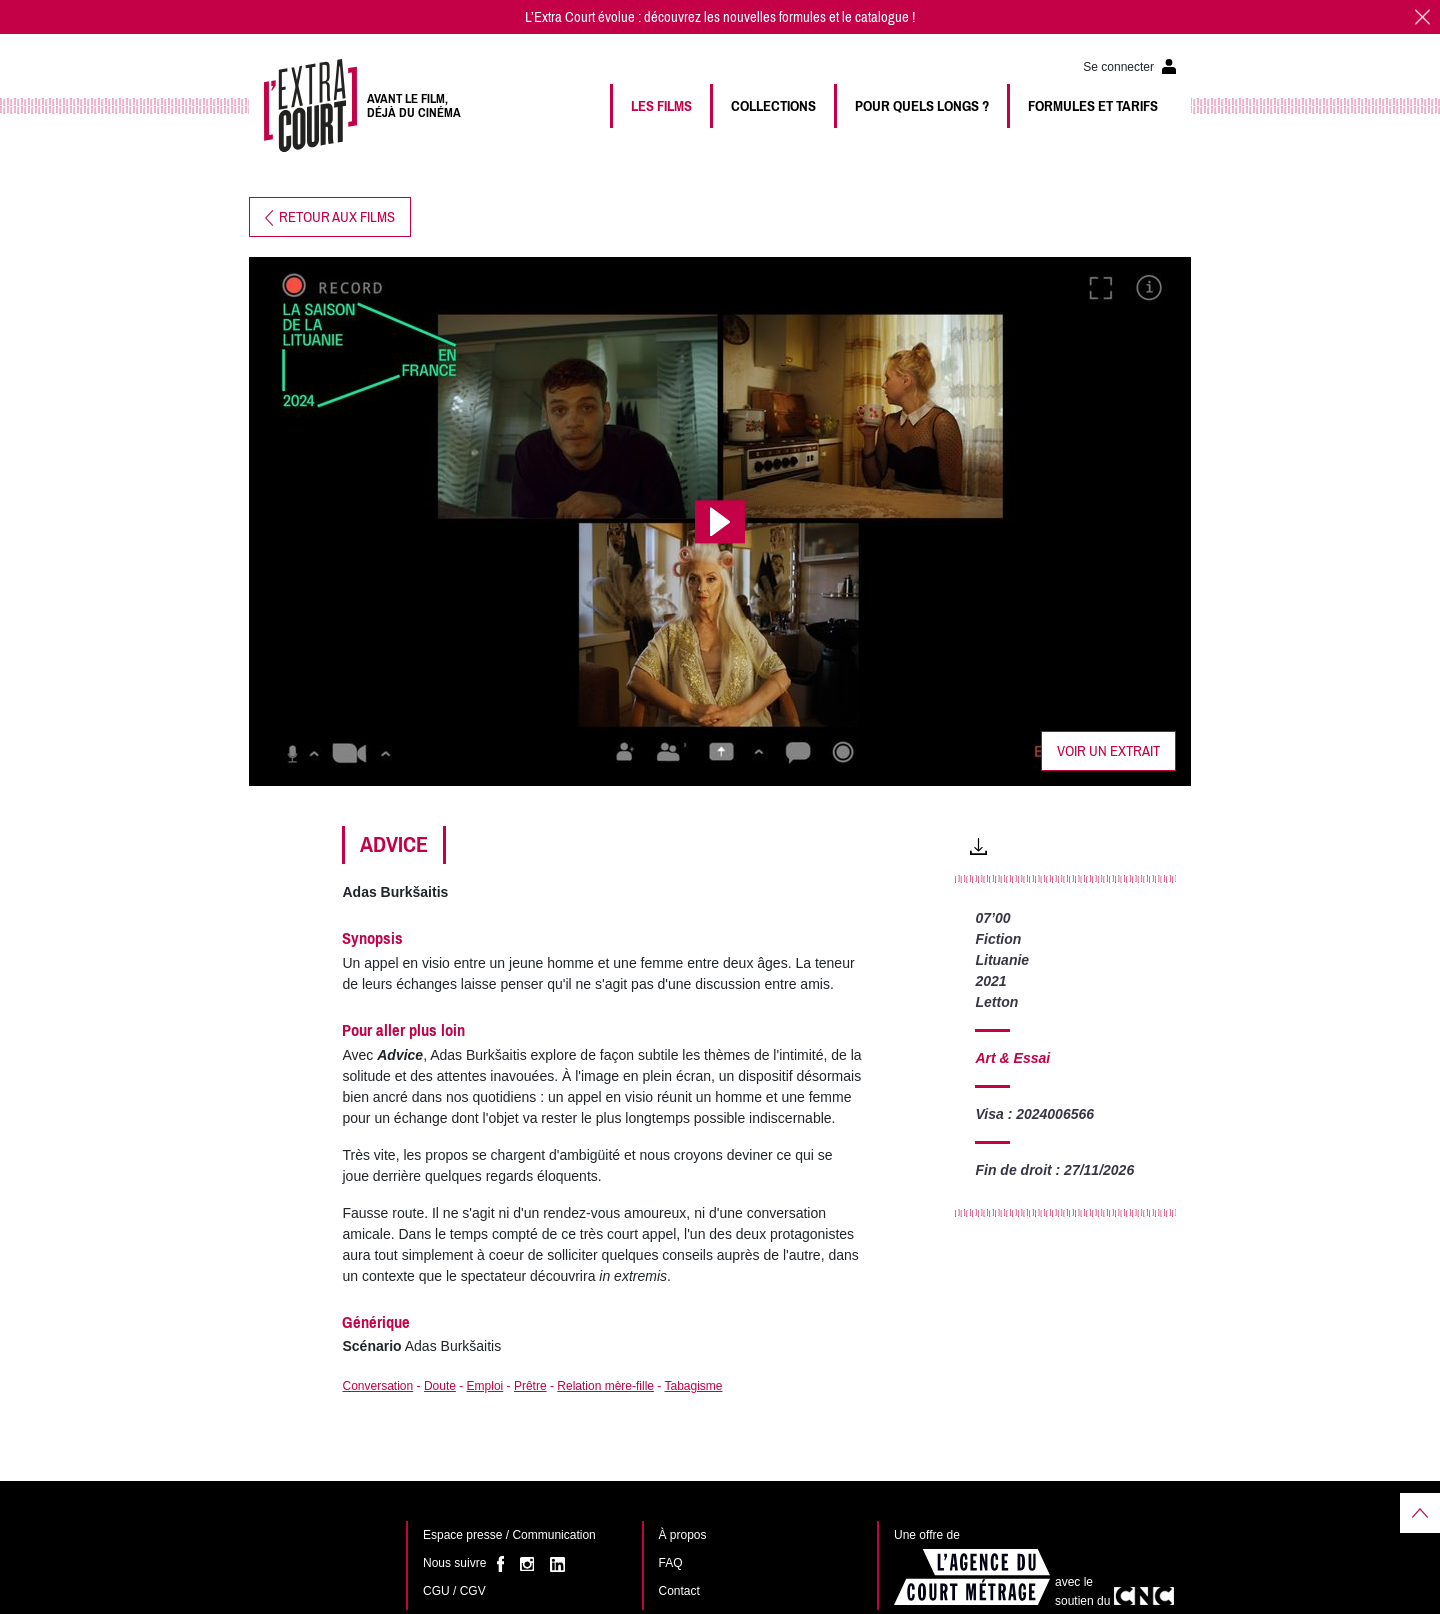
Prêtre (530, 1386)
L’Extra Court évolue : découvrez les (624, 17)
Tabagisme (693, 1386)
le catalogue (875, 17)
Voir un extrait (1108, 751)
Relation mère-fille (605, 1386)
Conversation (377, 1386)
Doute (440, 1386)
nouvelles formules (774, 17)
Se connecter (1118, 67)
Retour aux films (330, 217)
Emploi (485, 1386)
